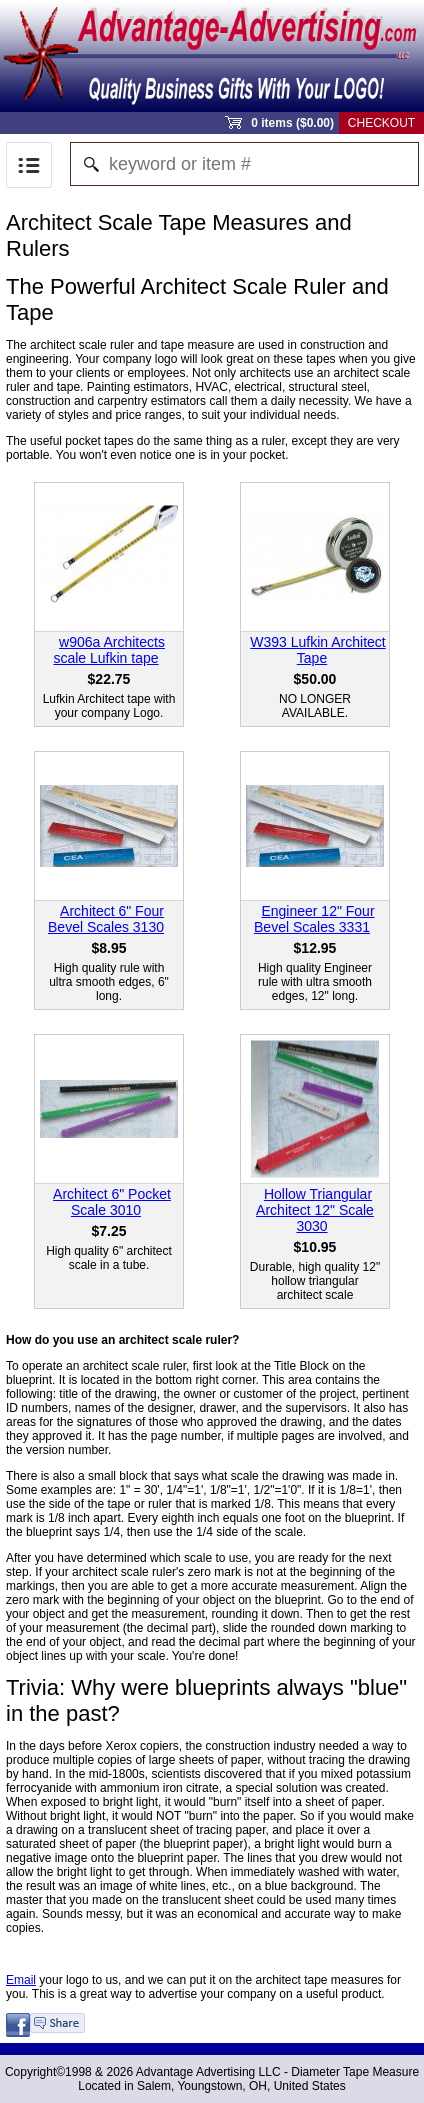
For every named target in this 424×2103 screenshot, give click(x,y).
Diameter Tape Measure (355, 2072)
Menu (29, 165)
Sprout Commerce (212, 56)
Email (21, 1980)
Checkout (381, 123)
